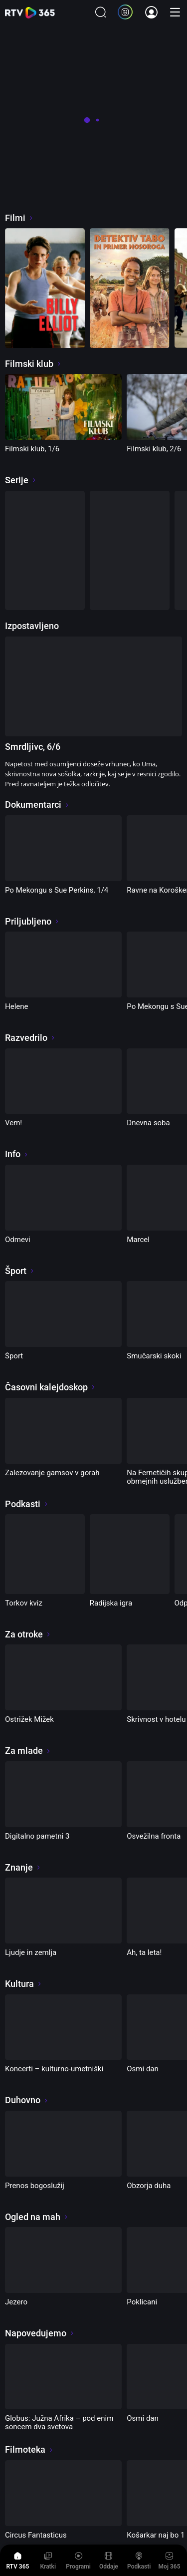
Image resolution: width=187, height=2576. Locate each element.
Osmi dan (143, 2068)
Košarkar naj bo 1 (156, 2535)
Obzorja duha (149, 2185)
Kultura (23, 1983)
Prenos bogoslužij (34, 2185)
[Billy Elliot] (45, 288)
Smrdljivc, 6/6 (32, 746)
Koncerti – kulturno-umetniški (54, 2068)
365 (30, 12)
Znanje (23, 1867)
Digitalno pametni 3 (37, 1836)
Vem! (13, 1122)
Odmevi (17, 1239)
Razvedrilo (30, 1037)
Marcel (138, 1239)
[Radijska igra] (130, 1554)
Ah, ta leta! (144, 1952)
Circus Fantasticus (36, 2535)
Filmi (19, 218)
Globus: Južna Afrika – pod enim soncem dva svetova (59, 2422)
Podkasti (26, 1504)
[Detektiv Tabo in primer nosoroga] (130, 288)
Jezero (16, 2301)
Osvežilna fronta (154, 1836)
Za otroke (28, 1634)
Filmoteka (29, 2449)
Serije (20, 480)
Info (16, 1154)
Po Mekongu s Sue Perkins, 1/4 (56, 890)
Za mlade (28, 1750)
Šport (19, 1271)
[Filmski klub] (45, 551)
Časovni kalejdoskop (50, 1387)
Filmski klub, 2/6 (154, 448)
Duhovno (26, 2100)
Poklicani (142, 2301)
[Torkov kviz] (45, 1554)
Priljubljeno (32, 921)
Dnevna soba (148, 1122)
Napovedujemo (39, 2333)
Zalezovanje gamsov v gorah (52, 1472)
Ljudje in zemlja (30, 1952)
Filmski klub (33, 363)
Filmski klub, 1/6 (32, 448)
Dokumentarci (37, 804)
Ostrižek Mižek (29, 1719)
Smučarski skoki (154, 1355)
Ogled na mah (36, 2217)
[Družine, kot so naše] (130, 551)
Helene (16, 1006)
